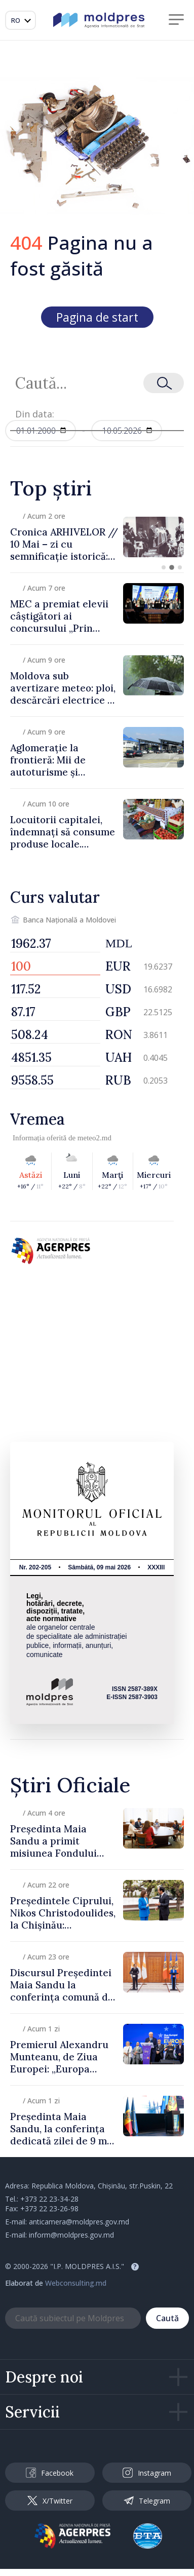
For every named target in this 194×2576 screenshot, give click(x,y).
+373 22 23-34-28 (49, 2199)
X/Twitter (49, 2501)
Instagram (147, 2473)
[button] (164, 567)
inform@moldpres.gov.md (71, 2235)
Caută (167, 2318)
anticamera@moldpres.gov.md (79, 2221)
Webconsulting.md (75, 2283)
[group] (97, 536)
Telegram (147, 2500)
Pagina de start (97, 317)
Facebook (49, 2473)
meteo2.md (94, 1138)
